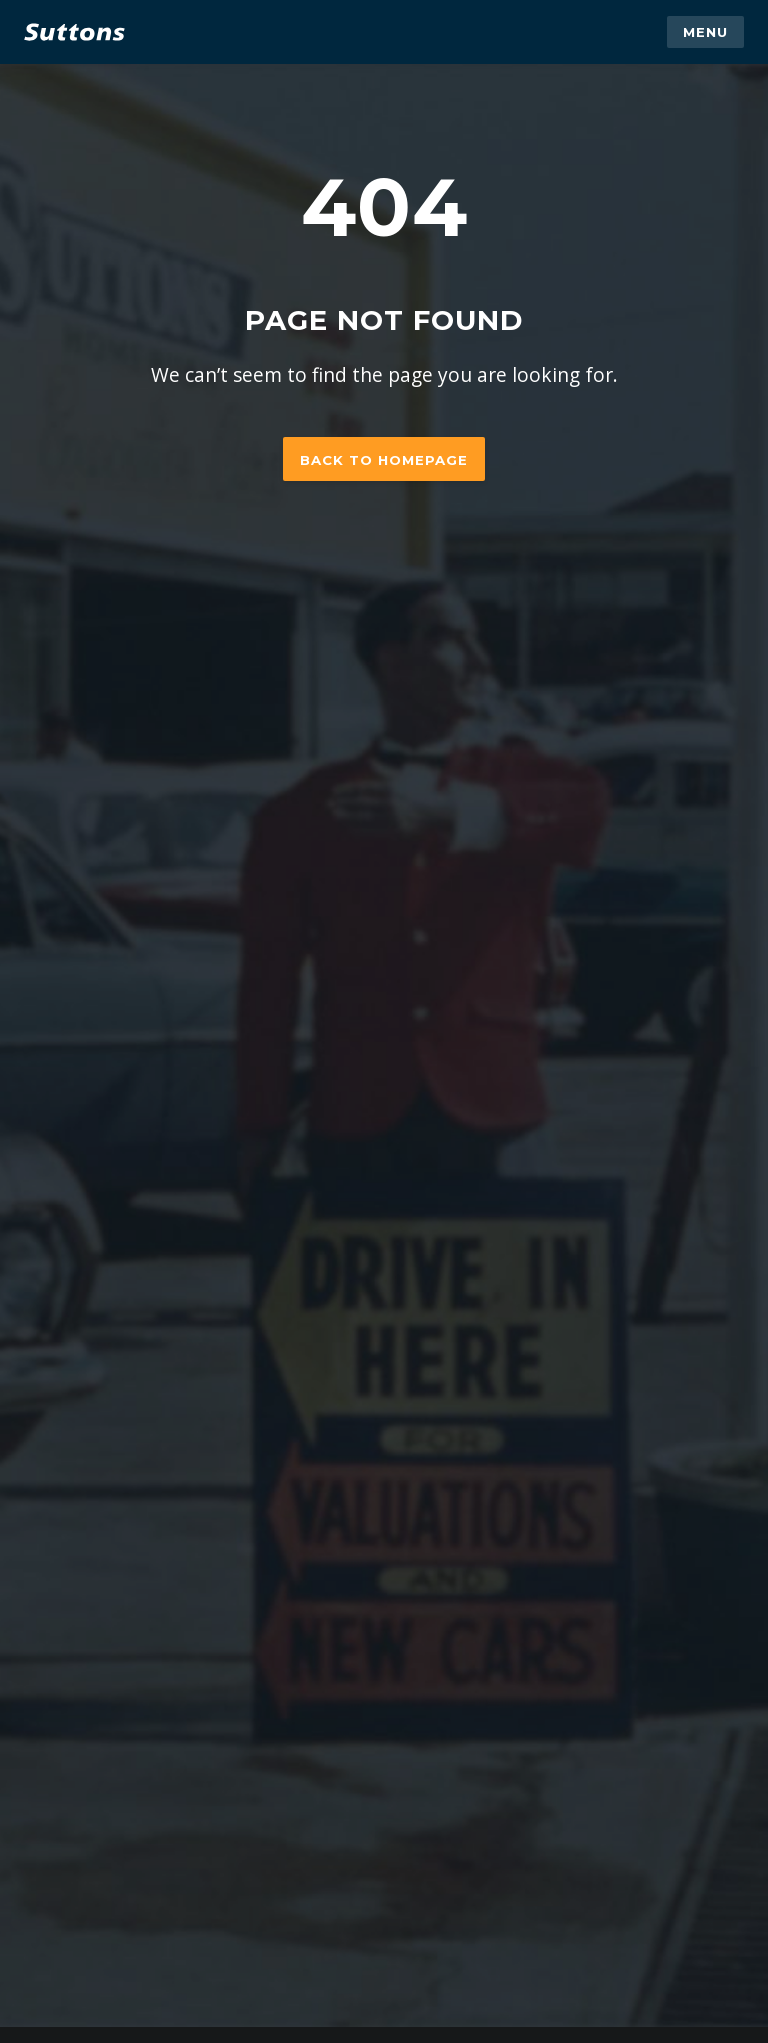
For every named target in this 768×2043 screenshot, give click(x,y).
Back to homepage (384, 460)
